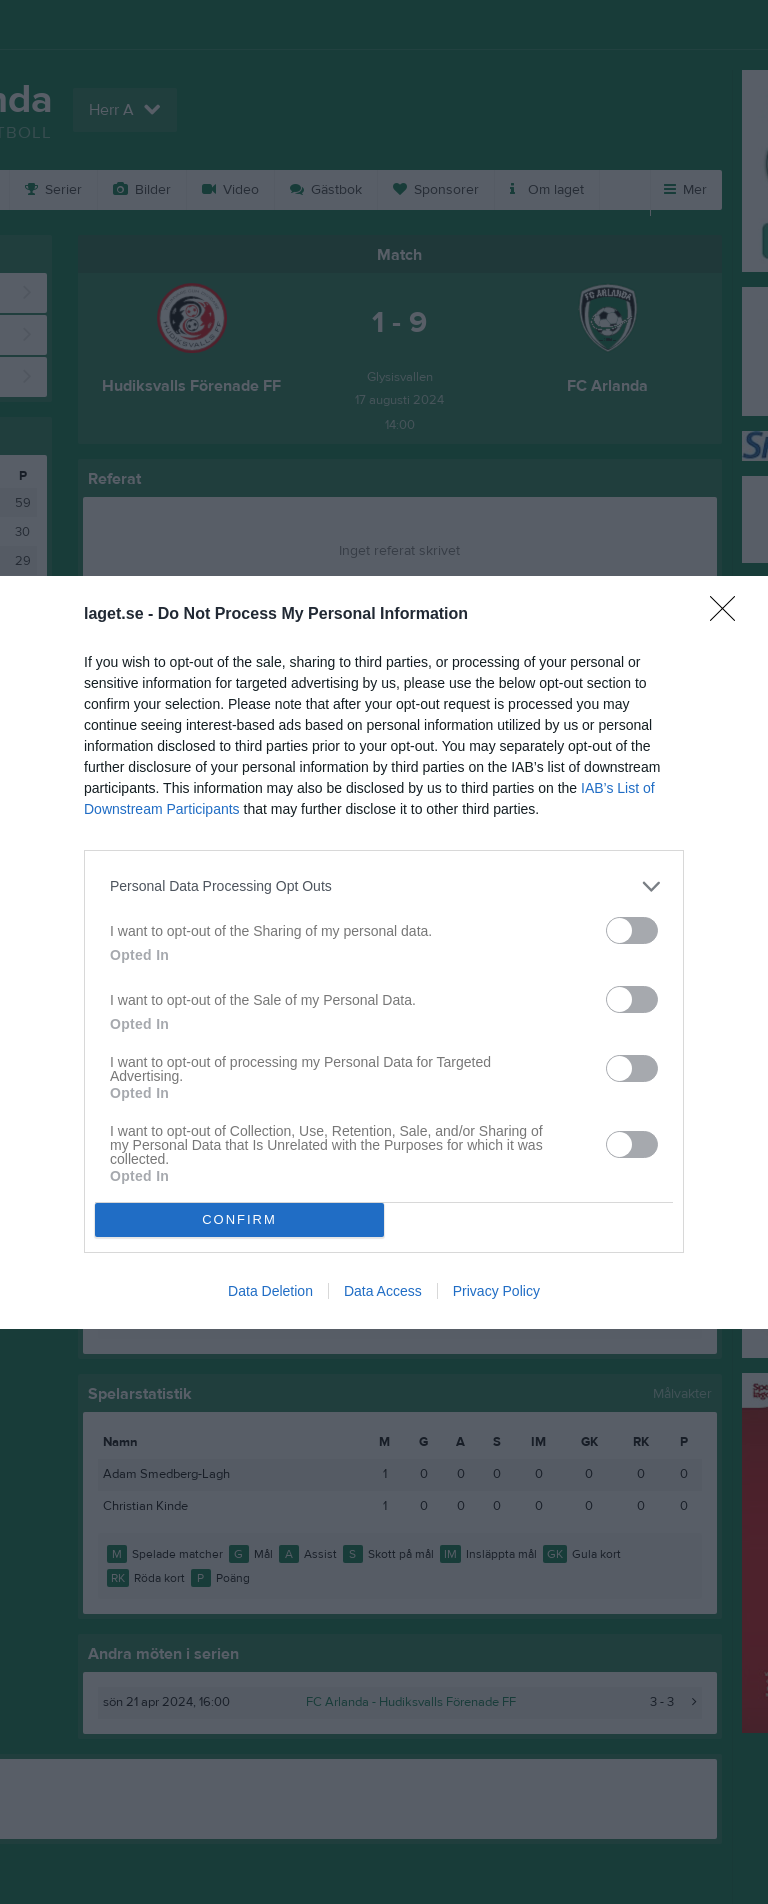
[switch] (632, 930)
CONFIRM (239, 1219)
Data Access (383, 1291)
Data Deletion (270, 1291)
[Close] (729, 615)
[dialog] (384, 952)
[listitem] (384, 886)
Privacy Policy (496, 1291)
